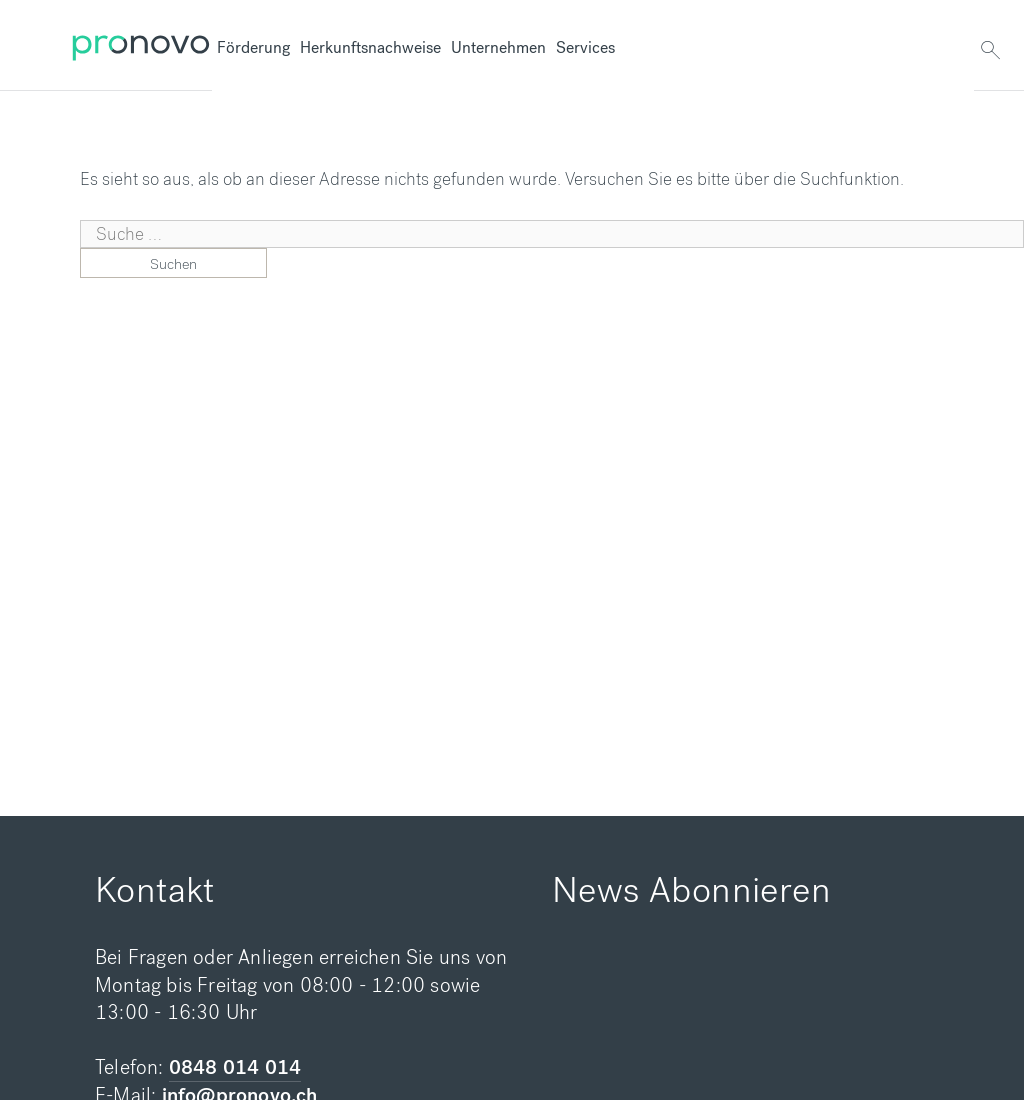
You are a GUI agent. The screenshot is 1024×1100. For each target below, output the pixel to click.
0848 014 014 (235, 1067)
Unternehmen (498, 47)
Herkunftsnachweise (370, 47)
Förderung (253, 47)
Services (585, 47)
